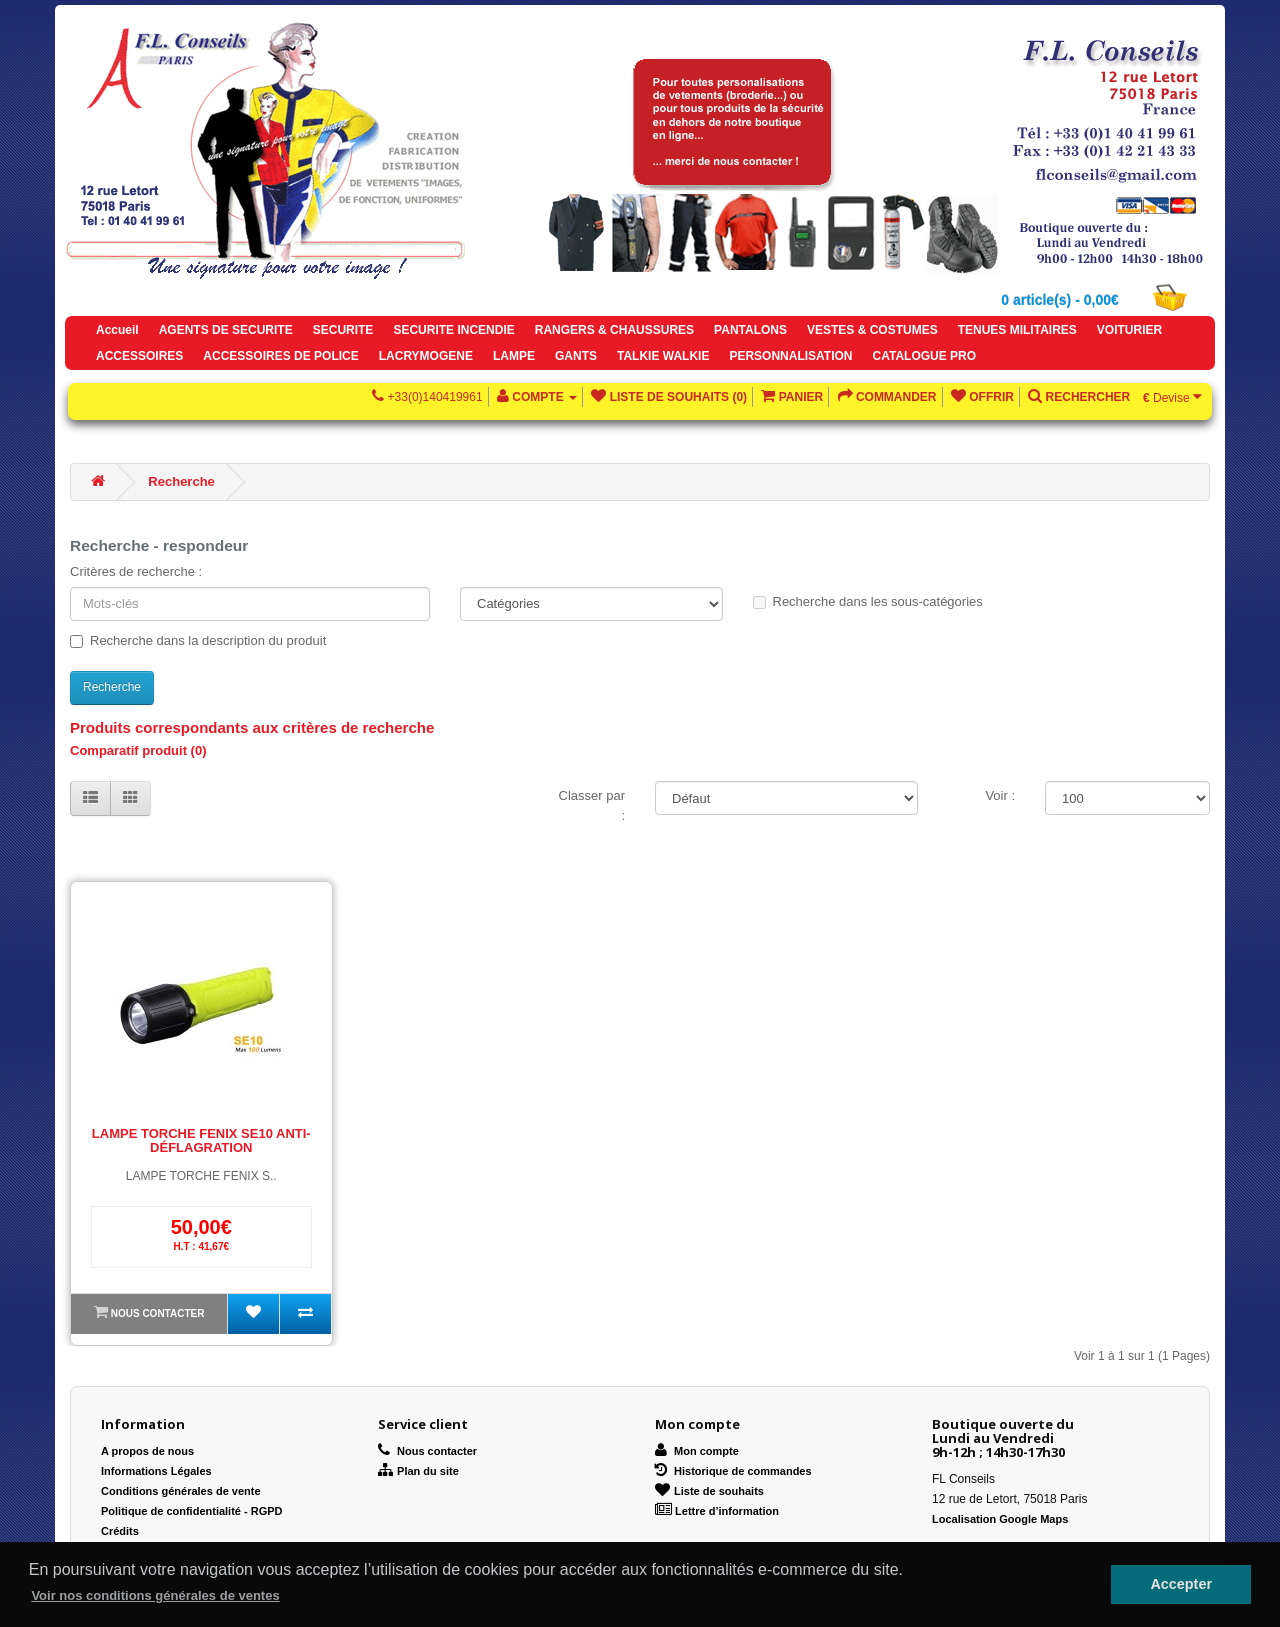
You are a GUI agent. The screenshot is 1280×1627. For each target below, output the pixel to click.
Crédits (120, 1531)
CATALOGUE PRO (925, 356)
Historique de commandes (733, 1471)
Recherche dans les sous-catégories (868, 601)
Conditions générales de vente (181, 1491)
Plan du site (418, 1471)
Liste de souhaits (709, 1491)
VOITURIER (1129, 330)
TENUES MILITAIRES (1017, 330)
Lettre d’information (717, 1511)
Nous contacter (158, 1313)
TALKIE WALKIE (663, 356)
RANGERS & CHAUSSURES (614, 330)
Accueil (117, 330)
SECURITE (343, 330)
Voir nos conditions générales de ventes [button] (155, 1595)
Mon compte (697, 1451)
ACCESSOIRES (139, 356)
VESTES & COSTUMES (872, 330)
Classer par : (592, 805)
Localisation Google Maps (1000, 1519)
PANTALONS (750, 330)
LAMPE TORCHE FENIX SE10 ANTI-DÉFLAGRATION (201, 1140)
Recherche (181, 481)
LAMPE (514, 356)
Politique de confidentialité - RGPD (192, 1511)
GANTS (576, 356)
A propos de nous (147, 1451)
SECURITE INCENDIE (453, 330)
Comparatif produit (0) (138, 750)
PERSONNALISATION (790, 356)
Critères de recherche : (136, 571)
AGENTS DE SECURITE (226, 330)
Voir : (1000, 795)
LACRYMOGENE (426, 356)
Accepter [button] (1181, 1584)
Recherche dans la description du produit (198, 640)
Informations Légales (156, 1471)
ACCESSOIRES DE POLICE (280, 356)
